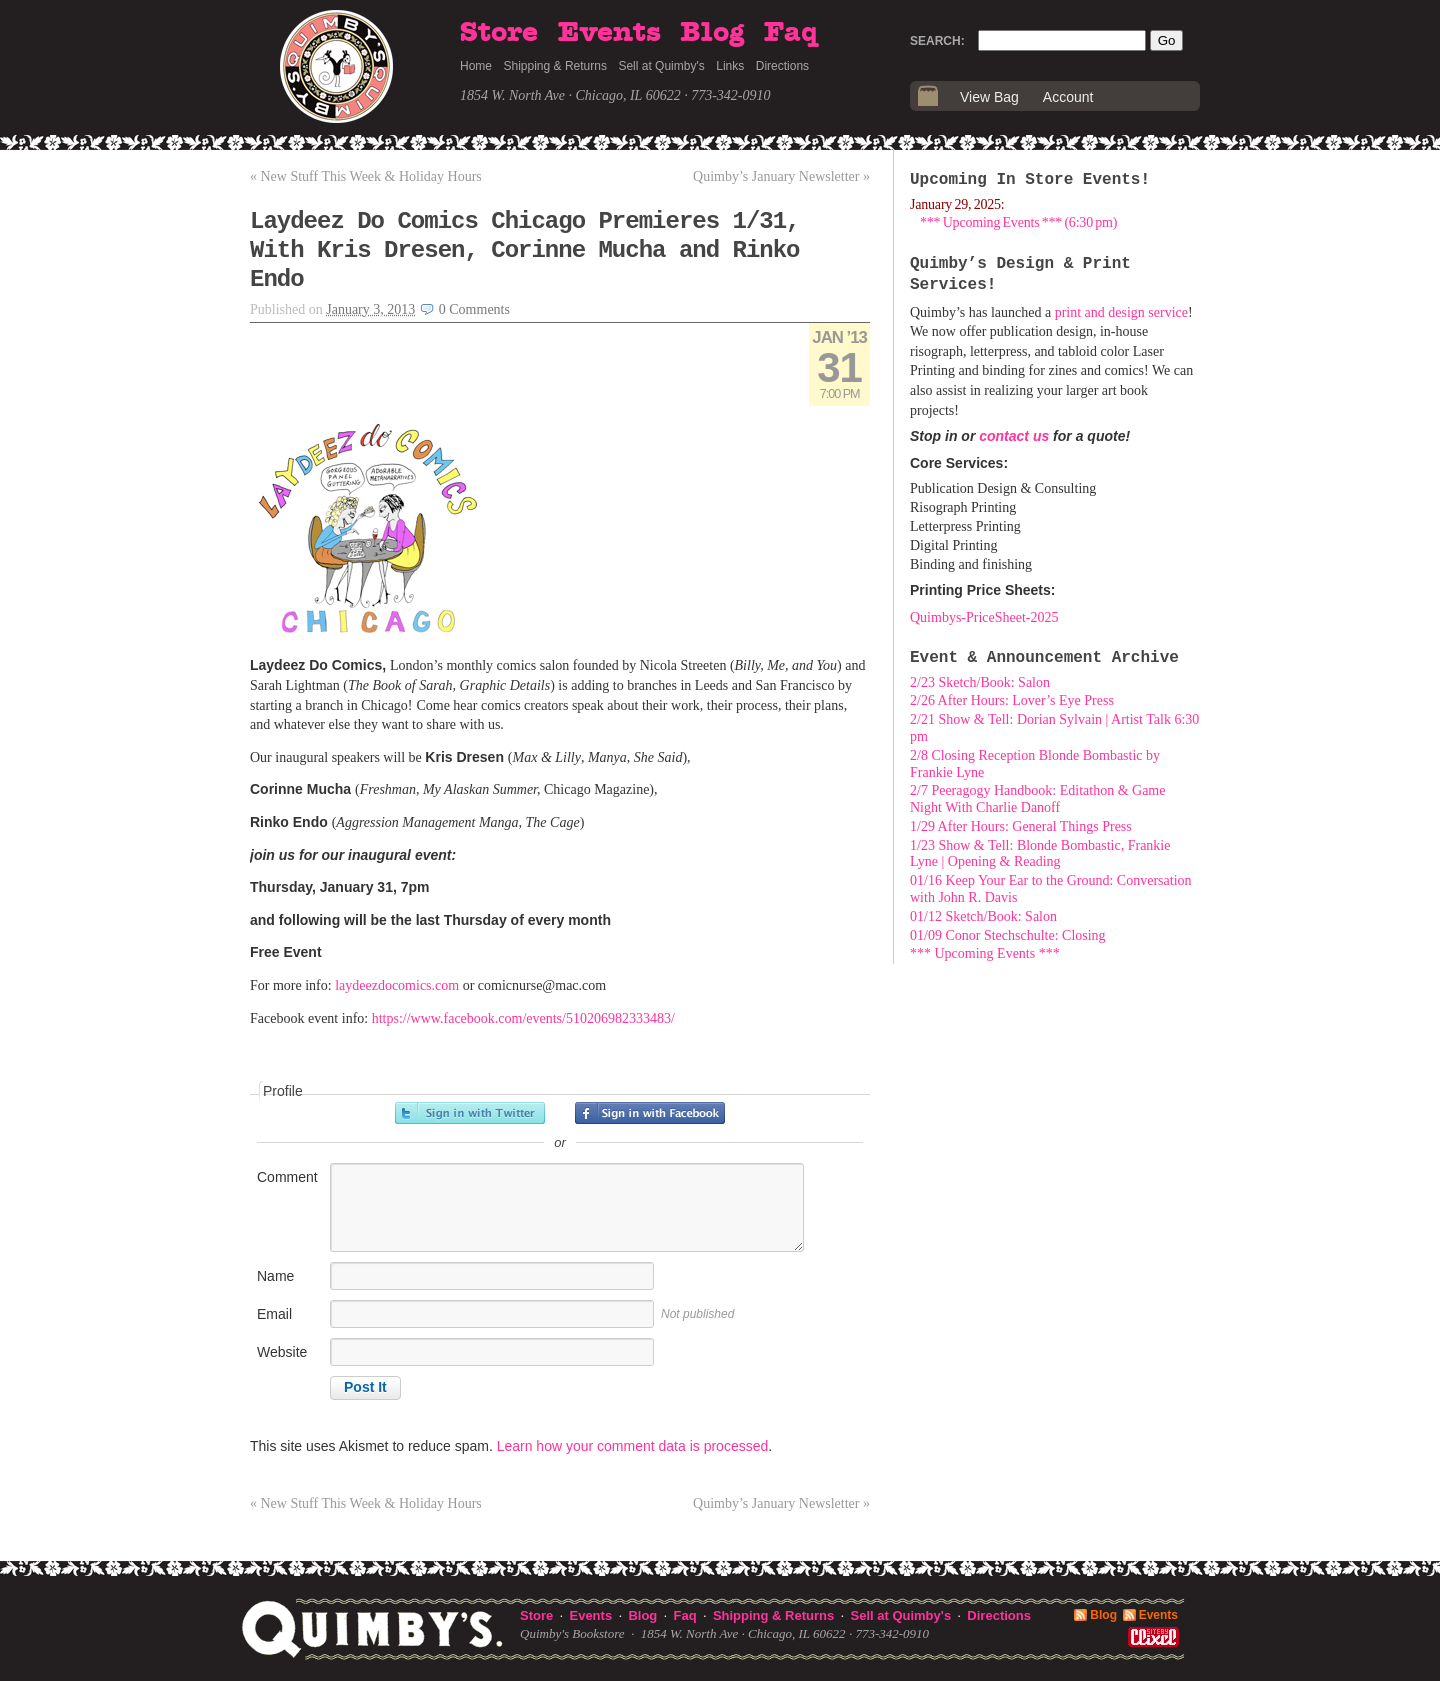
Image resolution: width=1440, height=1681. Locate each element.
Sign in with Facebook (650, 1113)
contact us (1014, 436)
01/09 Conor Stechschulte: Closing (1008, 935)
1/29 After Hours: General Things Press (1021, 826)
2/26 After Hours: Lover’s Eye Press (1012, 700)
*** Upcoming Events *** (985, 953)
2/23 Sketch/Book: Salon (980, 682)
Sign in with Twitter (470, 1113)
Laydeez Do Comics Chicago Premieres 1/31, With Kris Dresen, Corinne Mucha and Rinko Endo (525, 250)
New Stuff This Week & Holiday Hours (366, 176)
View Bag (989, 97)
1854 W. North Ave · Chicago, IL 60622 (570, 95)
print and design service (1121, 312)
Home (476, 66)
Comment (287, 1177)
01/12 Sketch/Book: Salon (983, 916)
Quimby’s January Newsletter (781, 176)
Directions (782, 66)
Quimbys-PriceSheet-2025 (984, 617)
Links (730, 66)
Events (609, 33)
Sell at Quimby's (661, 66)
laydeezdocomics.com (397, 985)
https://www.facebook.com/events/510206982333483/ (523, 1018)
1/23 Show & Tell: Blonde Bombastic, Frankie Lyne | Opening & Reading (1040, 854)
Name (275, 1276)
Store (499, 33)
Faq (791, 33)
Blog (712, 33)
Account (1068, 97)
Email (274, 1314)
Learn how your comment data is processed (633, 1446)
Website (282, 1352)
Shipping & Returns (555, 66)
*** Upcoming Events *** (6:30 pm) (1018, 222)
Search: (937, 41)
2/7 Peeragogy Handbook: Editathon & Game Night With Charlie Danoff (1037, 799)
